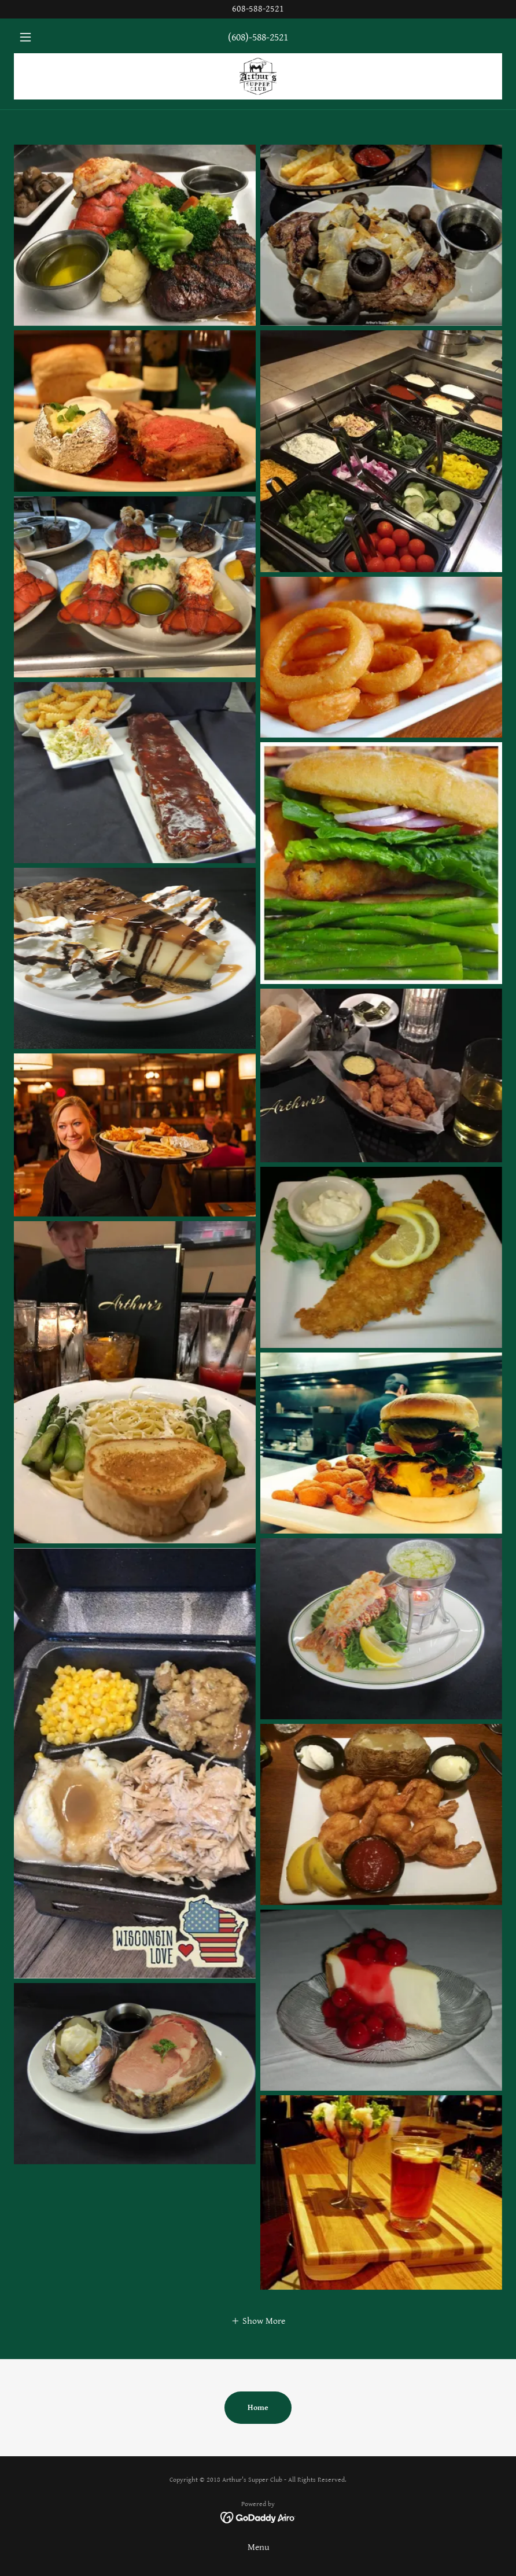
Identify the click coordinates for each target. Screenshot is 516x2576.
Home (258, 2407)
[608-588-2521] (258, 9)
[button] (50, 37)
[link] (258, 76)
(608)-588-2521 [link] (258, 37)
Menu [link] (258, 2547)
